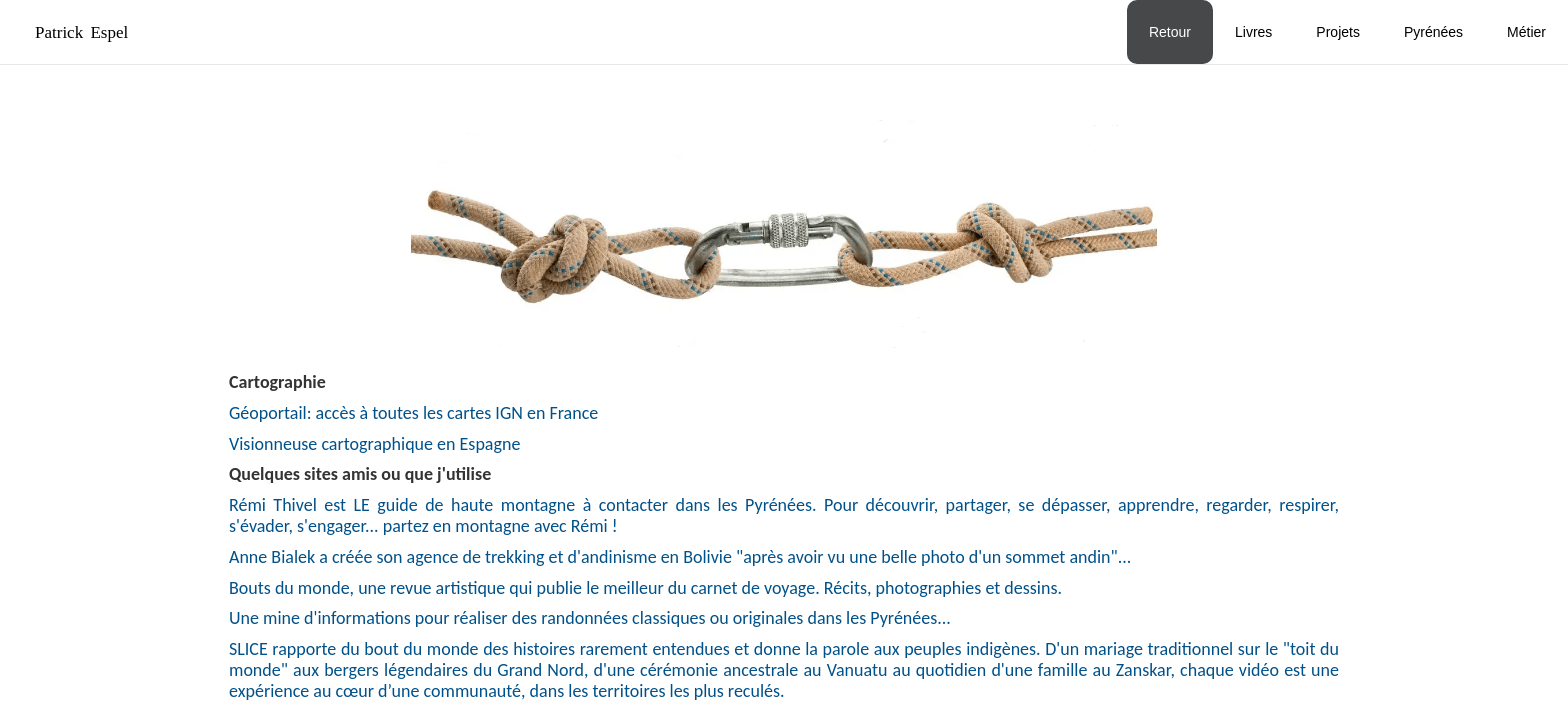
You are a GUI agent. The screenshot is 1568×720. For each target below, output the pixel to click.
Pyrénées (1433, 32)
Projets (1338, 32)
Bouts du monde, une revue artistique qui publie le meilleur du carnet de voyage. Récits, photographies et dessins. (645, 588)
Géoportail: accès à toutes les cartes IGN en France (413, 413)
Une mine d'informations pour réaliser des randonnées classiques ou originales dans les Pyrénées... (590, 618)
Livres (1253, 32)
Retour (1170, 32)
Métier (1526, 32)
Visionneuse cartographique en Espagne (374, 444)
